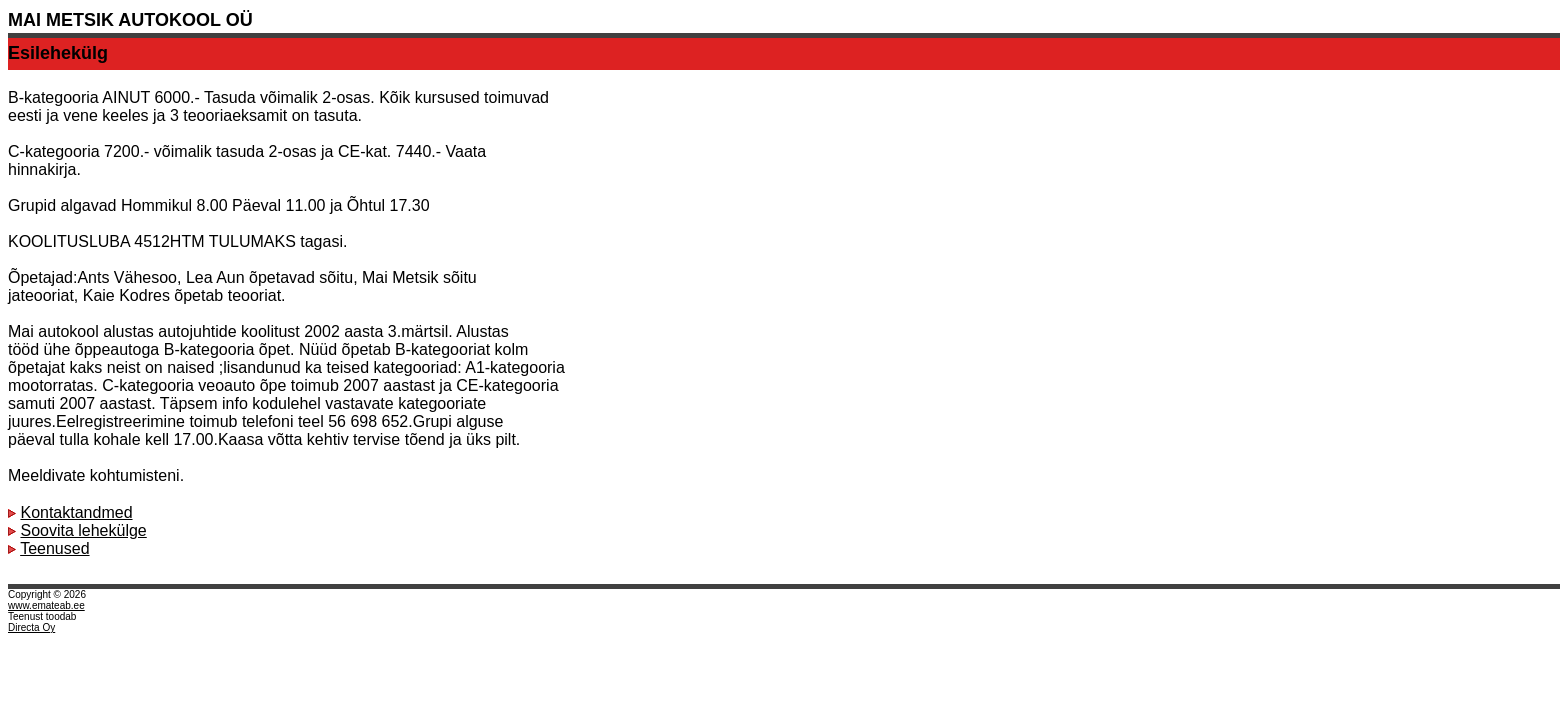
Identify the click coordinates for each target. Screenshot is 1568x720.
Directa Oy (31, 627)
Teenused (54, 548)
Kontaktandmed (76, 512)
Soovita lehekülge (83, 530)
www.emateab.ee (46, 605)
